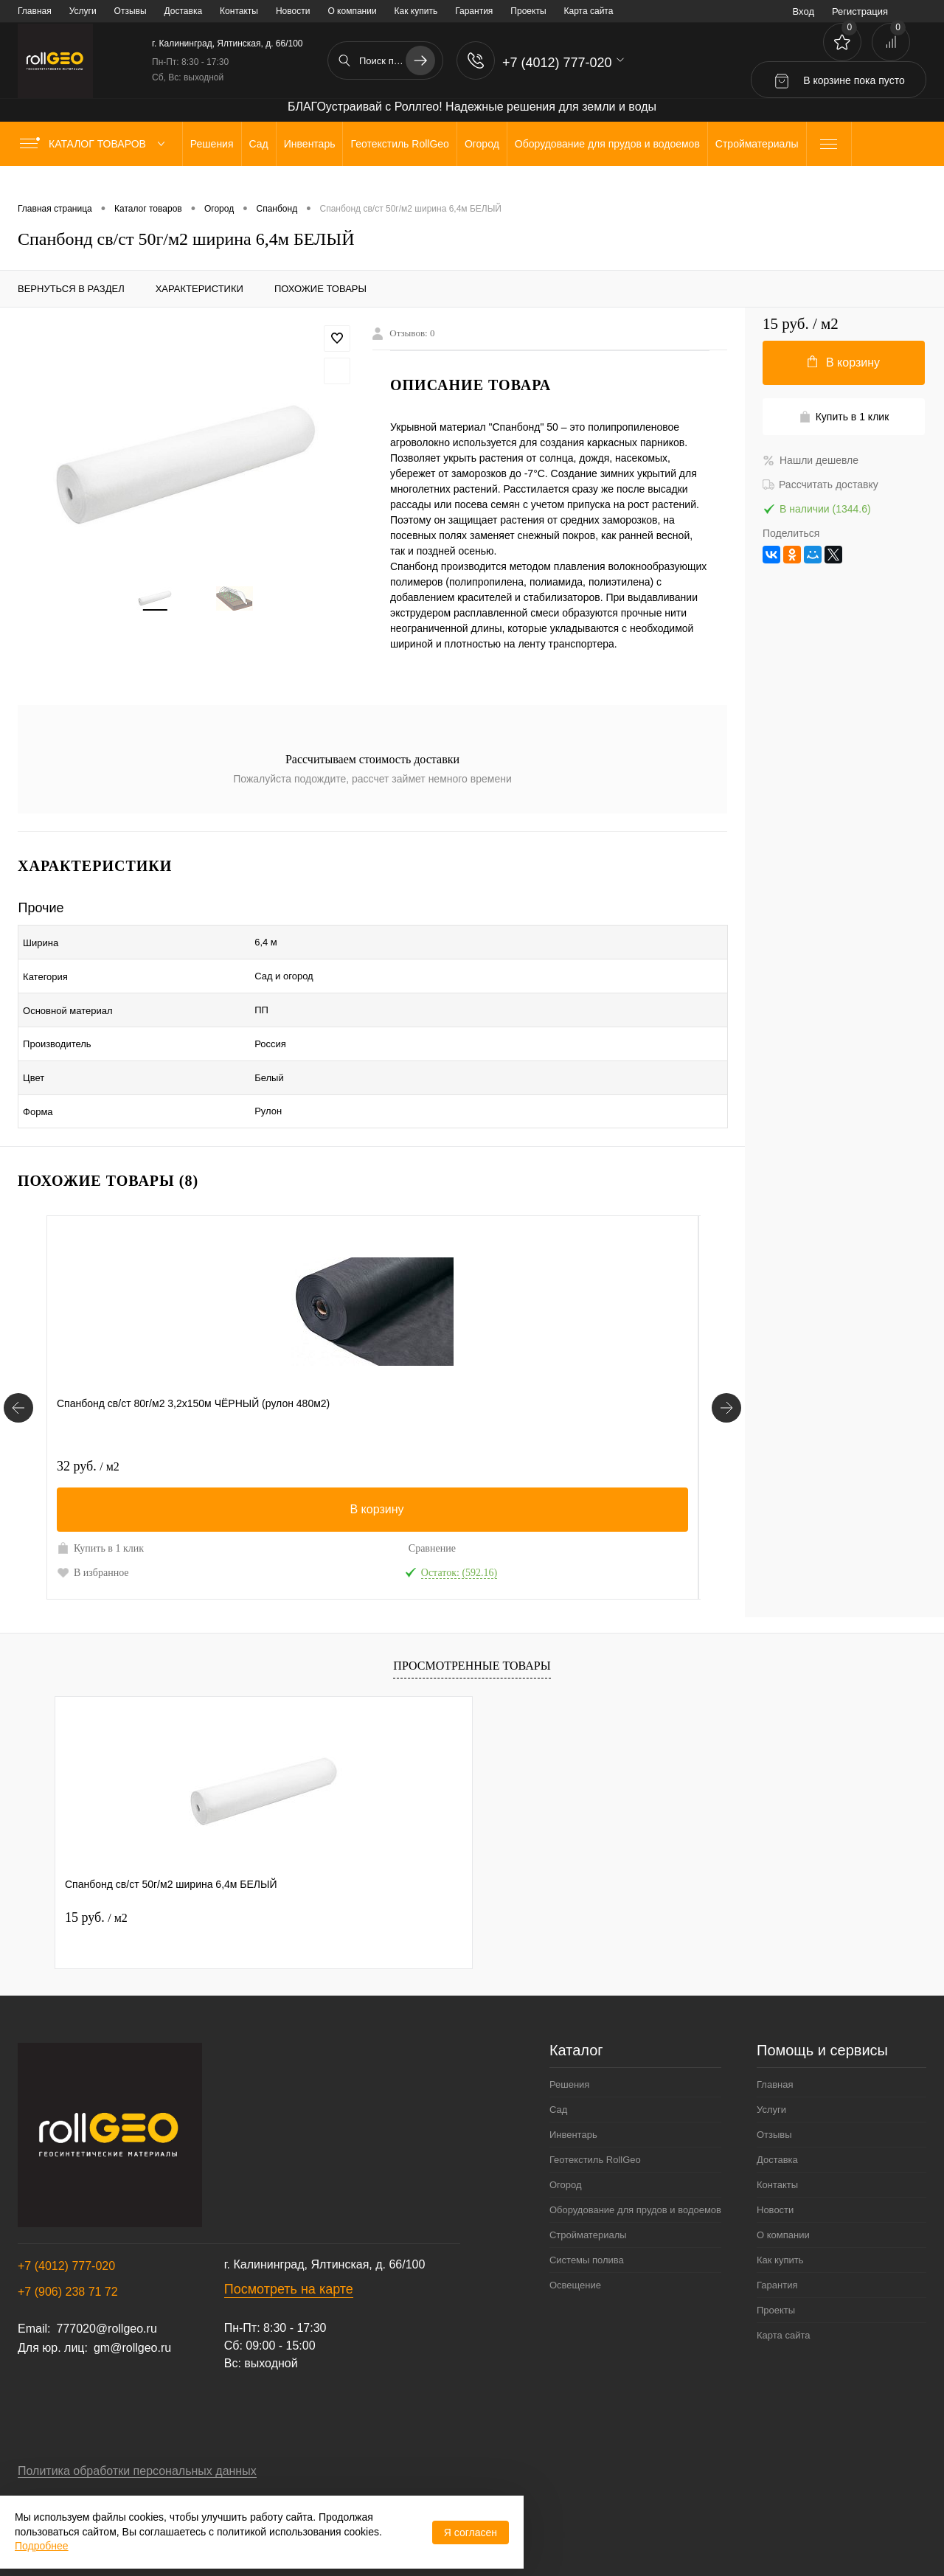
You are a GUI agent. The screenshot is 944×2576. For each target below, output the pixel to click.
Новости (293, 11)
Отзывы (130, 11)
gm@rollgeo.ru (132, 2314)
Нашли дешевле (810, 460)
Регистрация (860, 11)
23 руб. (522, 1417)
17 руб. (305, 1417)
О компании (351, 11)
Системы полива (586, 2226)
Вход (803, 11)
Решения (569, 2051)
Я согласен (470, 2532)
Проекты (528, 11)
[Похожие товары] (18, 1366)
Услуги (83, 11)
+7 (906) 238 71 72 (68, 2258)
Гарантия (474, 11)
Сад (558, 2076)
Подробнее (42, 2546)
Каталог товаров (95, 143)
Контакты (239, 11)
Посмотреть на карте (288, 2256)
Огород (565, 2151)
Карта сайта (589, 11)
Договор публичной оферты (94, 2469)
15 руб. (96, 1884)
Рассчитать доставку (820, 484)
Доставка (183, 11)
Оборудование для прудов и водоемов (635, 2176)
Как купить (416, 11)
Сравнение (193, 1499)
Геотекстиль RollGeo (595, 2126)
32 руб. (88, 1417)
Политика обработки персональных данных (137, 2437)
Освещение (575, 2251)
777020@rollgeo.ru (106, 2295)
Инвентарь (573, 2101)
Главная (35, 11)
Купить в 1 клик (100, 1499)
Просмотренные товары (471, 1632)
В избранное (93, 1524)
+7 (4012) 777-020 (66, 2232)
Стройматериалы (588, 2201)
